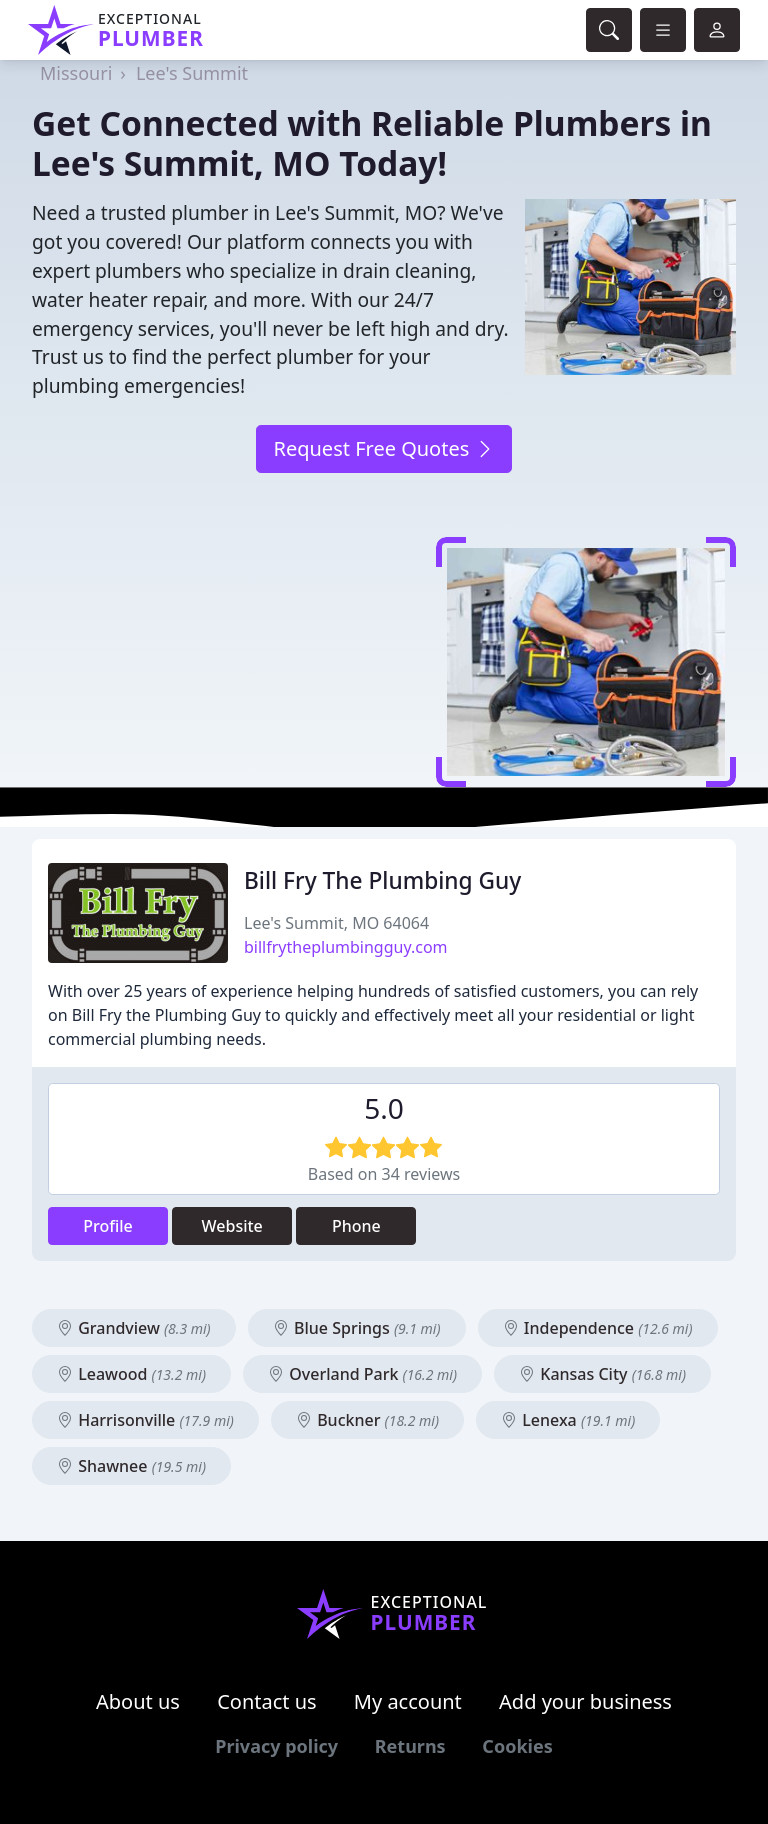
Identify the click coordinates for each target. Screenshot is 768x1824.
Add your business (585, 1701)
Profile (108, 1226)
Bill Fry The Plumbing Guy (382, 880)
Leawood (131, 1374)
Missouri (76, 73)
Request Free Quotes (383, 448)
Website (232, 1226)
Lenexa (568, 1420)
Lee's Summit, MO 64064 (336, 923)
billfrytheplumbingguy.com (346, 947)
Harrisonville (145, 1420)
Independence (598, 1328)
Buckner (367, 1420)
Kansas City (602, 1374)
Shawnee (131, 1466)
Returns (410, 1746)
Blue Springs (357, 1328)
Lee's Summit (192, 73)
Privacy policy (276, 1746)
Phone (356, 1226)
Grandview (134, 1328)
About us (138, 1701)
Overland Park (362, 1374)
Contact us (267, 1701)
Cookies (517, 1746)
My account (408, 1701)
